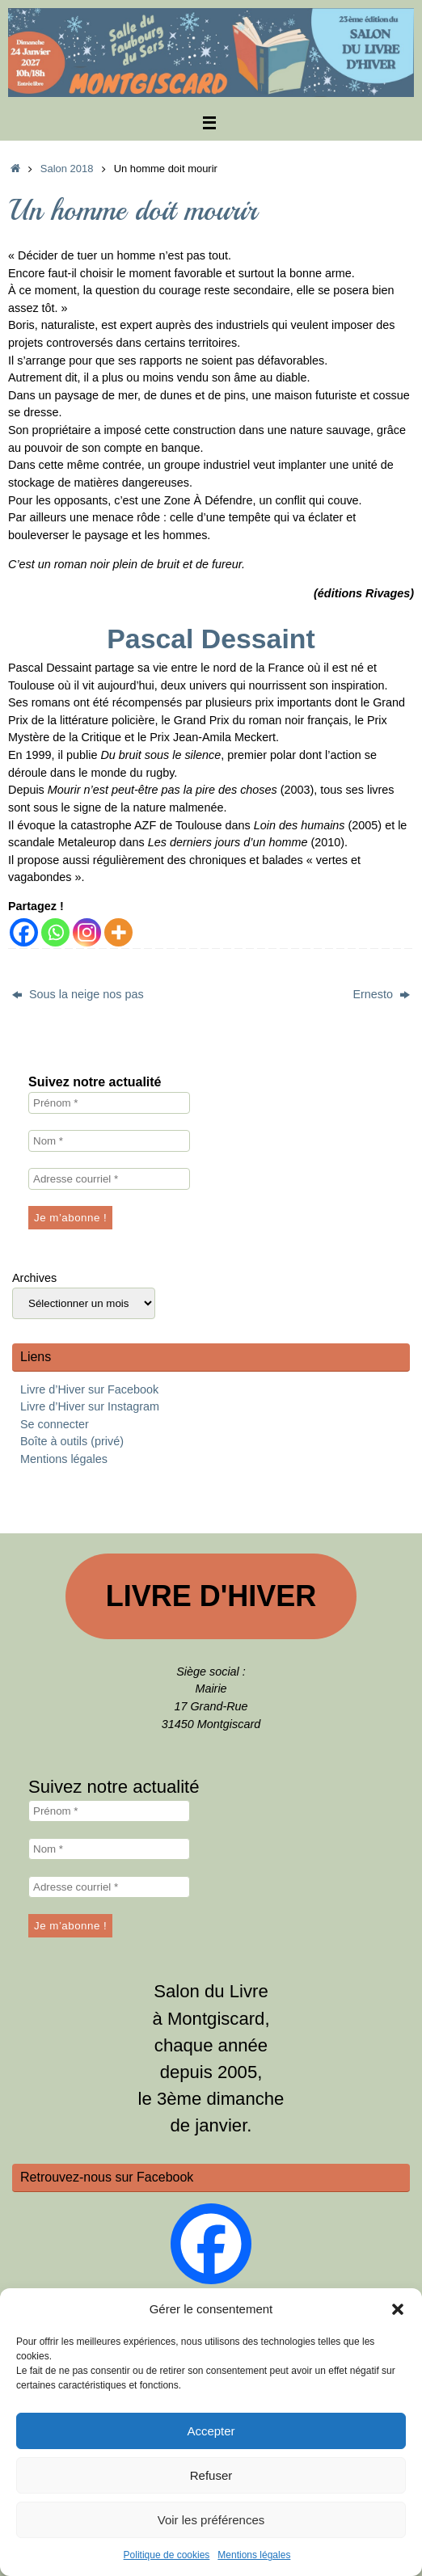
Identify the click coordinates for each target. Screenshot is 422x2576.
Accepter (210, 2431)
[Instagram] (87, 932)
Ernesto (381, 994)
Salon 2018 (67, 168)
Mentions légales (253, 2555)
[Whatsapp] (55, 932)
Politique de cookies (167, 2555)
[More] (118, 932)
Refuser (211, 2475)
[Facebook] (24, 932)
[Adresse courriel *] (109, 1179)
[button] (398, 2309)
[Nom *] (109, 1141)
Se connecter (54, 1424)
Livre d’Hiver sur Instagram (89, 1406)
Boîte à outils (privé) (72, 1441)
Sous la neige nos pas (78, 994)
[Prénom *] (109, 1103)
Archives (34, 1277)
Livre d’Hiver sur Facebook (89, 1389)
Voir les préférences (211, 2520)
